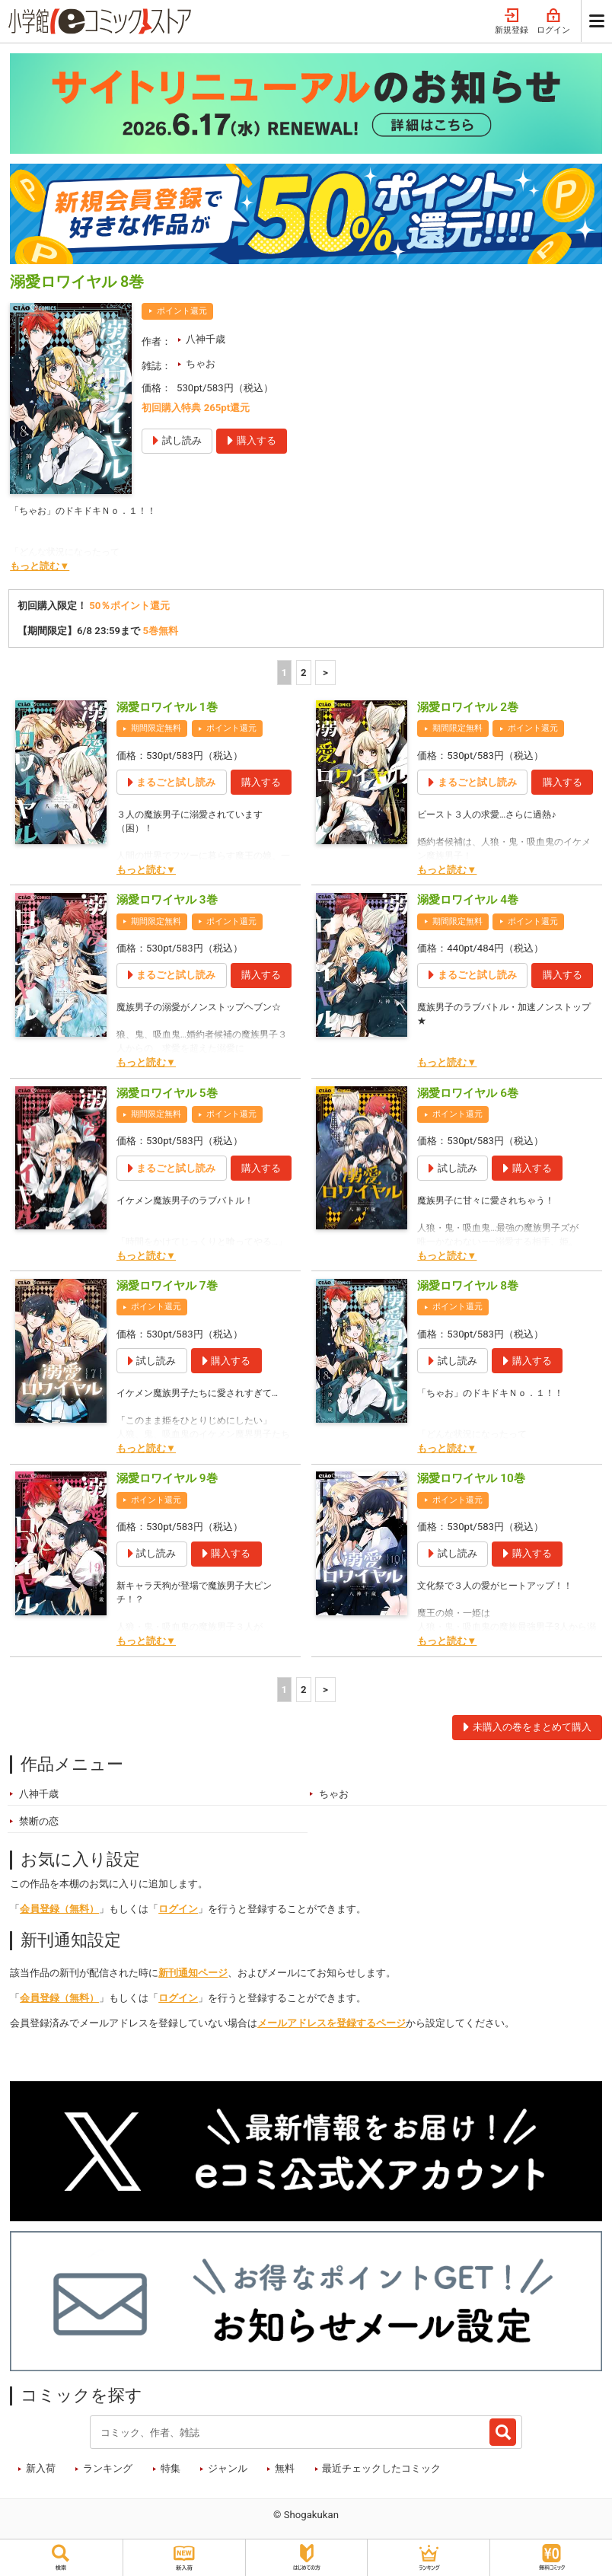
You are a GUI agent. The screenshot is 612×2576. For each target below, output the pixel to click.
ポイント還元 (182, 311)
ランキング (107, 2468)
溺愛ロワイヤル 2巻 (467, 707)
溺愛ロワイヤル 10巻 (470, 1478)
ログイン (553, 21)
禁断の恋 (39, 1821)
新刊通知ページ (193, 1972)
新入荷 (41, 2468)
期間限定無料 (156, 728)
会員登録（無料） (59, 1908)
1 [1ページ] (285, 672)
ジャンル (227, 2468)
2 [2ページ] (304, 672)
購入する (261, 782)
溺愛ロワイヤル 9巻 (167, 1478)
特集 (170, 2468)
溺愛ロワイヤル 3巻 (167, 900)
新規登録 (511, 21)
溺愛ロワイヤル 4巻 (467, 900)
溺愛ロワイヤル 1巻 (167, 707)
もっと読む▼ (39, 566)
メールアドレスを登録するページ (331, 2023)
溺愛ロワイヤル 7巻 (167, 1286)
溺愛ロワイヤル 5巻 (167, 1093)
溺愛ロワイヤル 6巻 (467, 1093)
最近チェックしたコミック (381, 2468)
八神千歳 (205, 339)
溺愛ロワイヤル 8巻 (467, 1286)
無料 (285, 2468)
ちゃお (200, 363)
